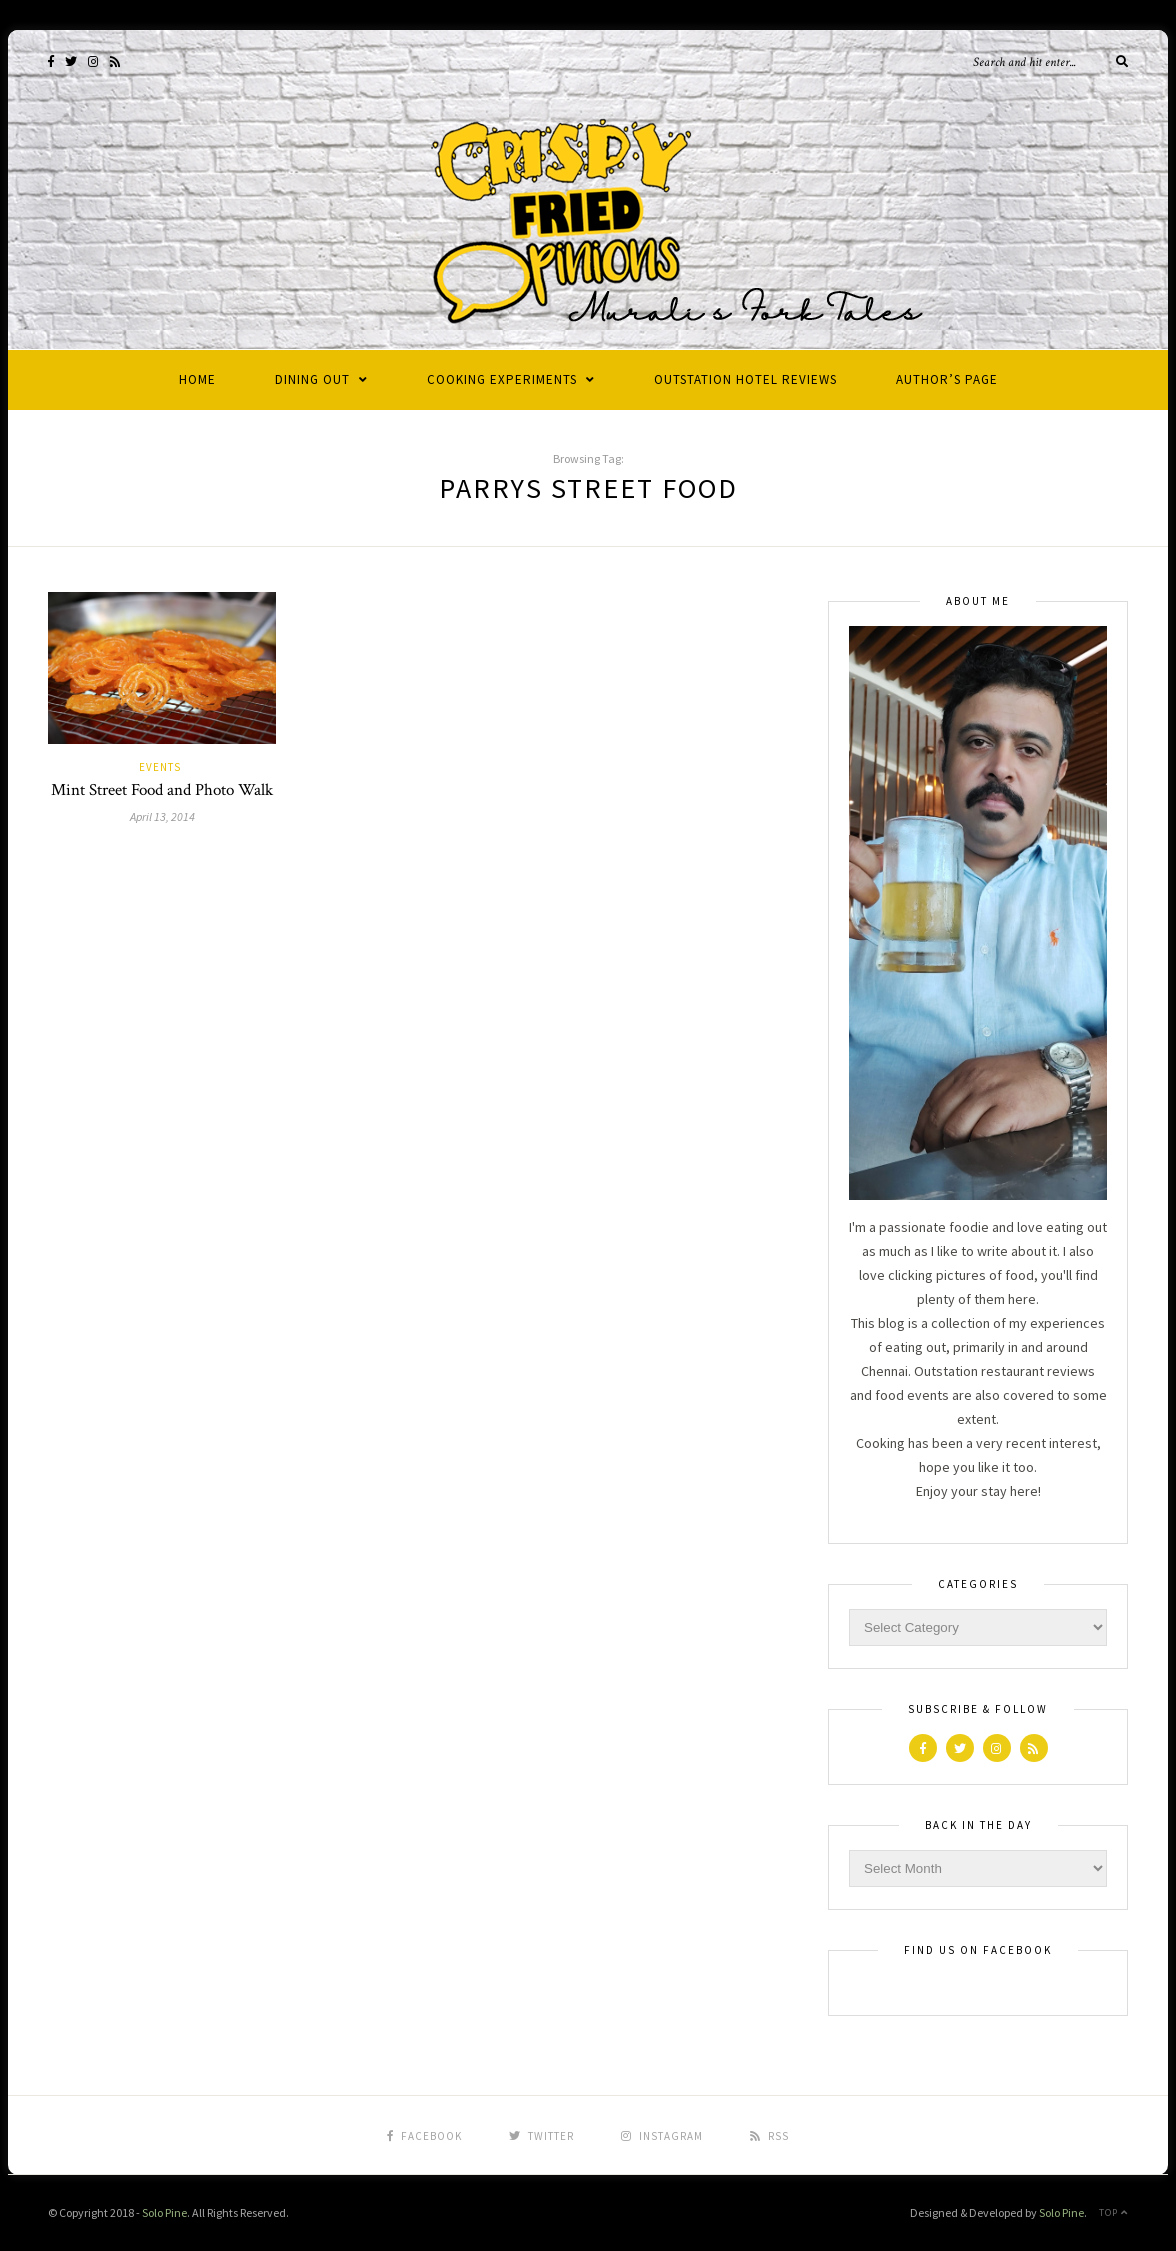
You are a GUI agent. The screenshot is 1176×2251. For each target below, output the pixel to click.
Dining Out (312, 379)
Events (160, 767)
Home (197, 379)
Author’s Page (947, 379)
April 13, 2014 (162, 816)
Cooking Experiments (502, 379)
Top (1113, 2212)
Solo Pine (164, 2212)
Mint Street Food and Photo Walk (162, 790)
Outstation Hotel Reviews (745, 379)
